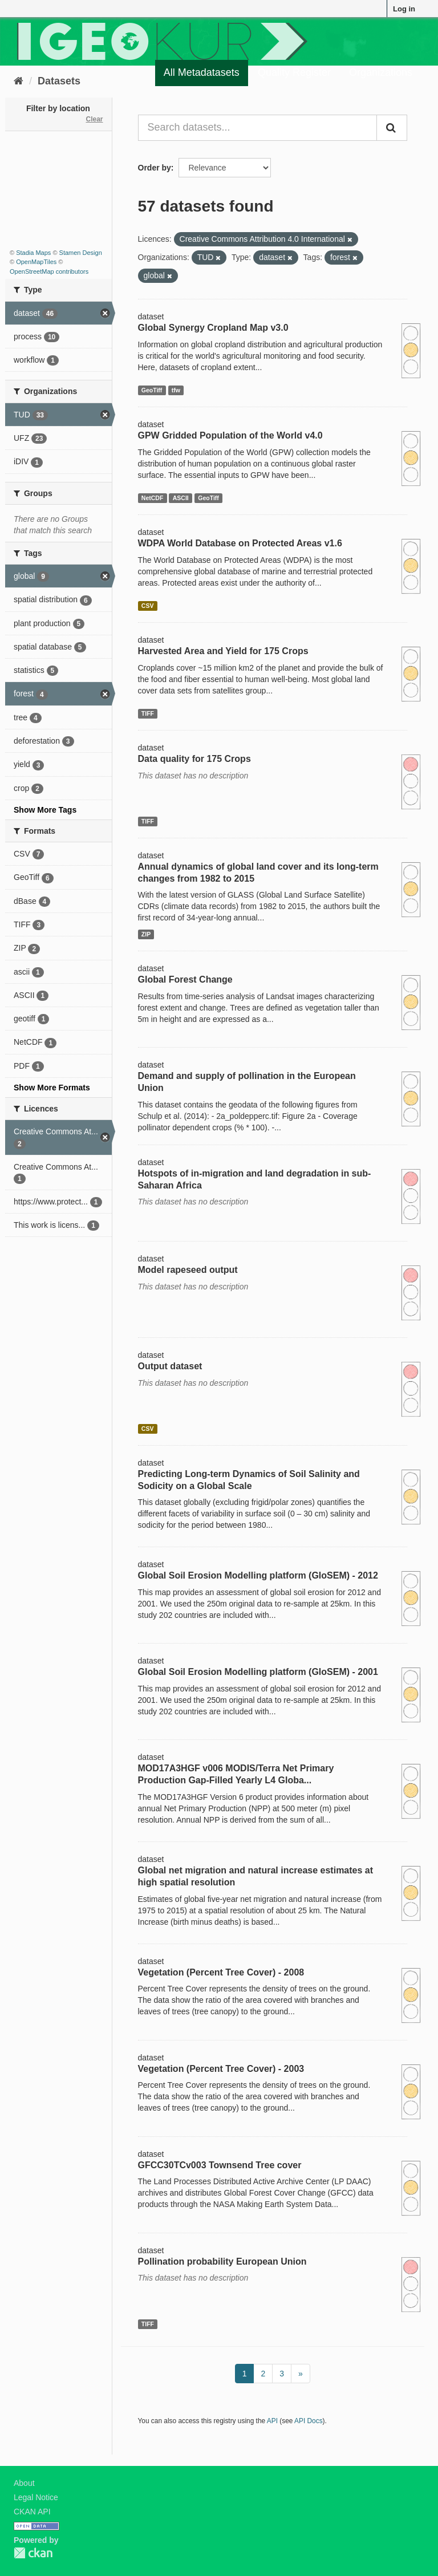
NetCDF (152, 497)
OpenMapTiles (36, 261)
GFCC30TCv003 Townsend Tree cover (220, 2165)
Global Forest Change (185, 979)
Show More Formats (52, 1087)
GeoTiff (152, 390)
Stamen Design (80, 252)
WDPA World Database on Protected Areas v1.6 (240, 543)
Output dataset (170, 1366)
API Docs (308, 2421)
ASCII (181, 497)
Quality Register (294, 72)
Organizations (380, 72)
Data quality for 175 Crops (194, 759)
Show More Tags (45, 809)
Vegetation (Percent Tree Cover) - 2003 (221, 2069)
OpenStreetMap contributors (49, 271)
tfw (176, 390)
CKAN (33, 2553)
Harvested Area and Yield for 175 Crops (223, 651)
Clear (94, 119)
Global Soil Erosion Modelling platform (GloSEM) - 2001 (258, 1672)
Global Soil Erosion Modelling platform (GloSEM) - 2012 (258, 1575)
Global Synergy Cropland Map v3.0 (213, 327)
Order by (154, 167)
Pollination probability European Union (222, 2261)
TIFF (147, 713)
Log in (404, 9)
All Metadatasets (202, 72)
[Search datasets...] (258, 128)
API (272, 2421)
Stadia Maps (33, 252)
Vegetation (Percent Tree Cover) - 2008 (221, 1972)
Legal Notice (36, 2497)
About (24, 2483)
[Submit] (391, 128)
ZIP (146, 934)
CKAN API (32, 2511)
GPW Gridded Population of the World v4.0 (230, 435)
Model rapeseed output (188, 1270)
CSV (147, 605)
